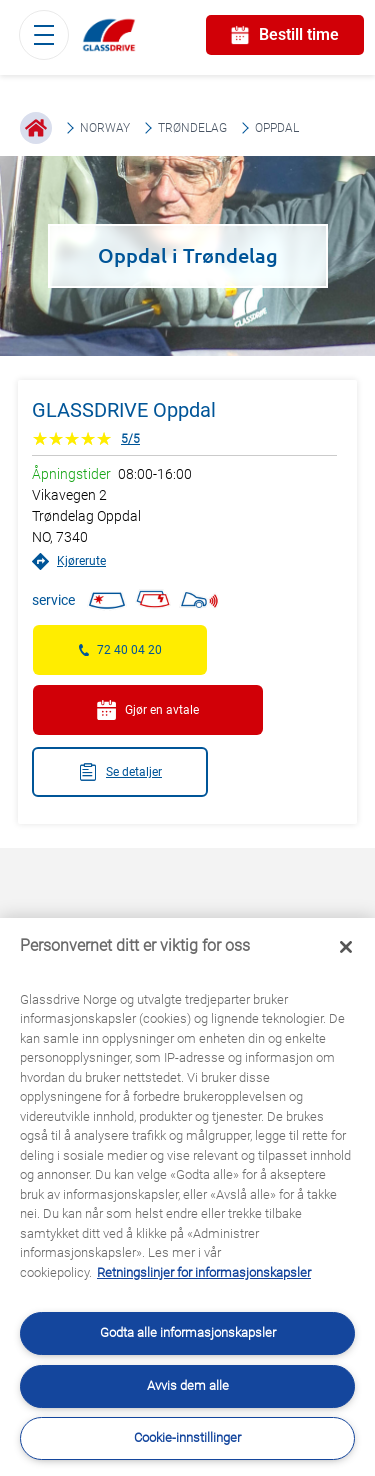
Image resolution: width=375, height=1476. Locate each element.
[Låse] (346, 947)
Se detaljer (120, 772)
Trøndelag (192, 128)
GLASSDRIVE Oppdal (124, 410)
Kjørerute (69, 561)
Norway (105, 128)
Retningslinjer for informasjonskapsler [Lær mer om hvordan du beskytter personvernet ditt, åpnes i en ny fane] (204, 1272)
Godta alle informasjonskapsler (188, 1332)
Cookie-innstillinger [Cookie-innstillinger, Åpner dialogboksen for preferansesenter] (187, 1437)
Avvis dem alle (188, 1385)
